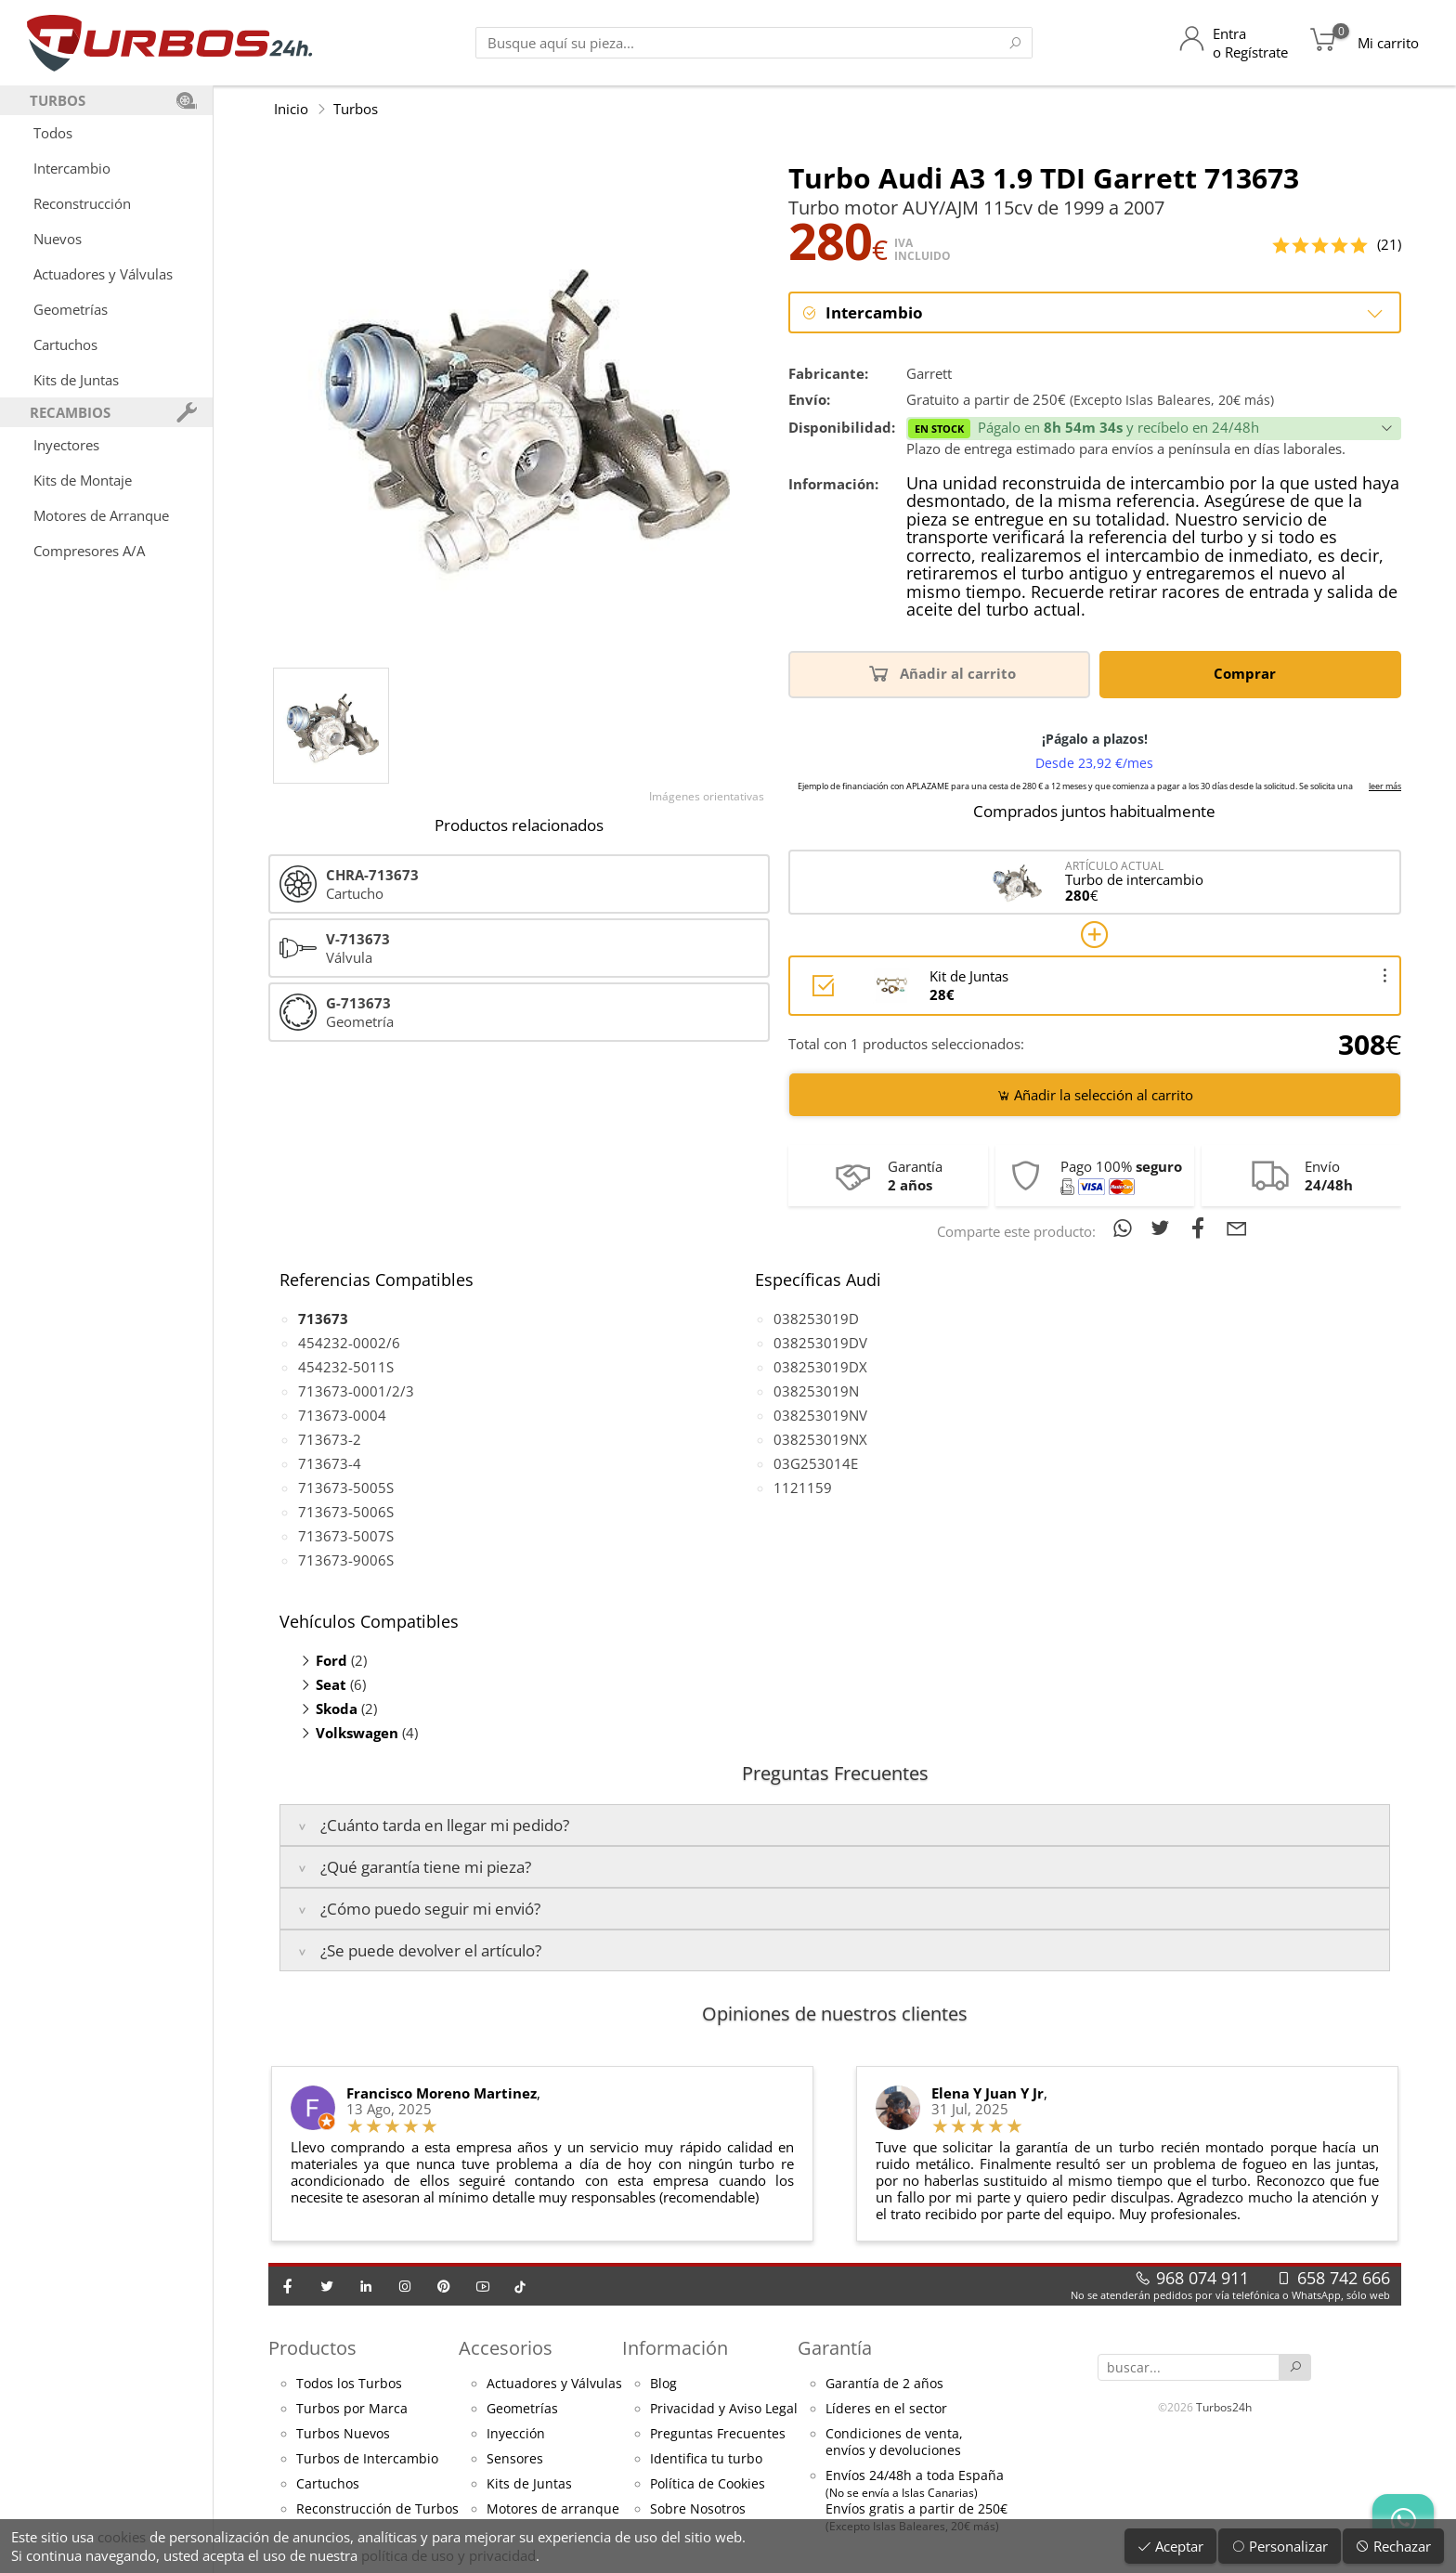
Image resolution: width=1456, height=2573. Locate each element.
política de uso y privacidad (448, 2555)
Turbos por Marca (352, 2409)
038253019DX (820, 1367)
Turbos (355, 108)
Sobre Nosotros (698, 2510)
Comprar (1248, 672)
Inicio (291, 108)
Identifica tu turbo (706, 2459)
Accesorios (505, 2347)
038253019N (816, 1392)
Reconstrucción (82, 203)
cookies (122, 2537)
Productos (312, 2347)
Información (675, 2347)
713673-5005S (346, 1488)
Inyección (516, 2434)
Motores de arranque (553, 2510)
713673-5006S (346, 1512)
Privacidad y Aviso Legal (724, 2409)
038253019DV (820, 1343)
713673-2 (329, 1440)
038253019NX (820, 1440)
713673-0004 (342, 1416)
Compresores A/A (89, 550)
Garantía (835, 2347)
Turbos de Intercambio (367, 2459)
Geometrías (70, 309)
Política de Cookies (707, 2484)
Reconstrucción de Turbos (377, 2510)
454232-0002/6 (349, 1343)
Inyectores (66, 444)
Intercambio (71, 168)
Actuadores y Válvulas (103, 274)
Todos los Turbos (349, 2384)
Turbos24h (1224, 2406)
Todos (52, 132)
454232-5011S (346, 1367)
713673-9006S (346, 1561)
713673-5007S (346, 1536)
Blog (663, 2384)
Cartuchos (65, 344)
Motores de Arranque (101, 515)
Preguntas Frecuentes (718, 2434)
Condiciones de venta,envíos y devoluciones (894, 2443)
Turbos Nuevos (343, 2434)
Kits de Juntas (76, 379)
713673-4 (329, 1464)
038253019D (816, 1319)
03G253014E (816, 1464)
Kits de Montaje (82, 480)
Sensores (515, 2459)
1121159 (803, 1488)
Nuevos (57, 238)
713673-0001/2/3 (356, 1392)
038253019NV (820, 1416)
